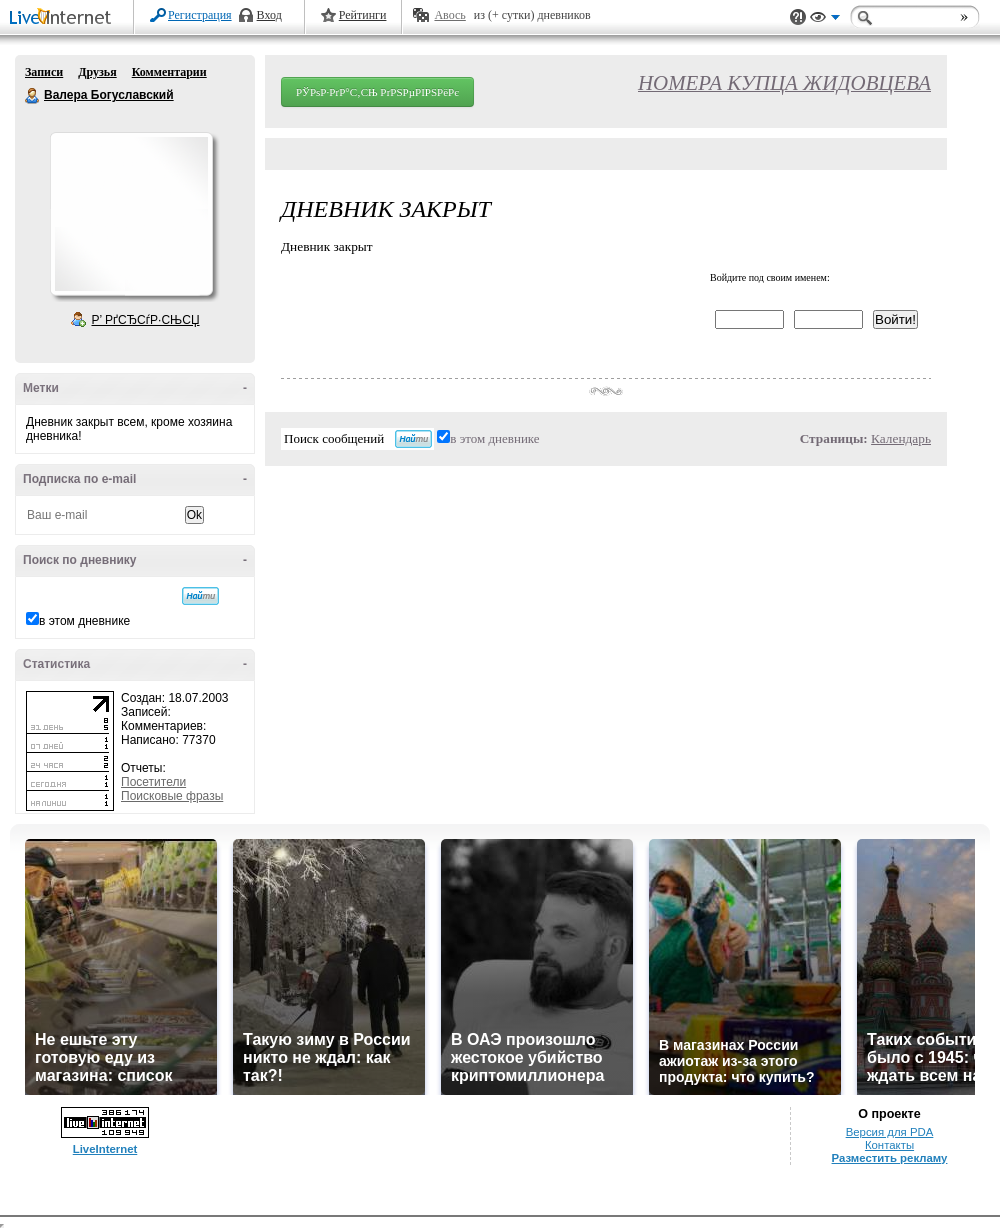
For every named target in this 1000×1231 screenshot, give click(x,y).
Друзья (97, 72)
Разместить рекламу (890, 1158)
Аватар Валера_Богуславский (131, 214)
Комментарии (169, 72)
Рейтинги (363, 15)
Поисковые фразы (172, 796)
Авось (449, 15)
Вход (269, 15)
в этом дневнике (84, 621)
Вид (825, 20)
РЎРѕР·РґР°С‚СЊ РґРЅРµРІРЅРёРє (377, 92)
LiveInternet (64, 18)
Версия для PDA (890, 1132)
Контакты (889, 1145)
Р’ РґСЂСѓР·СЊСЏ (146, 320)
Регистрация (200, 15)
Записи (44, 72)
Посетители (153, 782)
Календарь (901, 438)
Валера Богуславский (33, 96)
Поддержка (798, 17)
